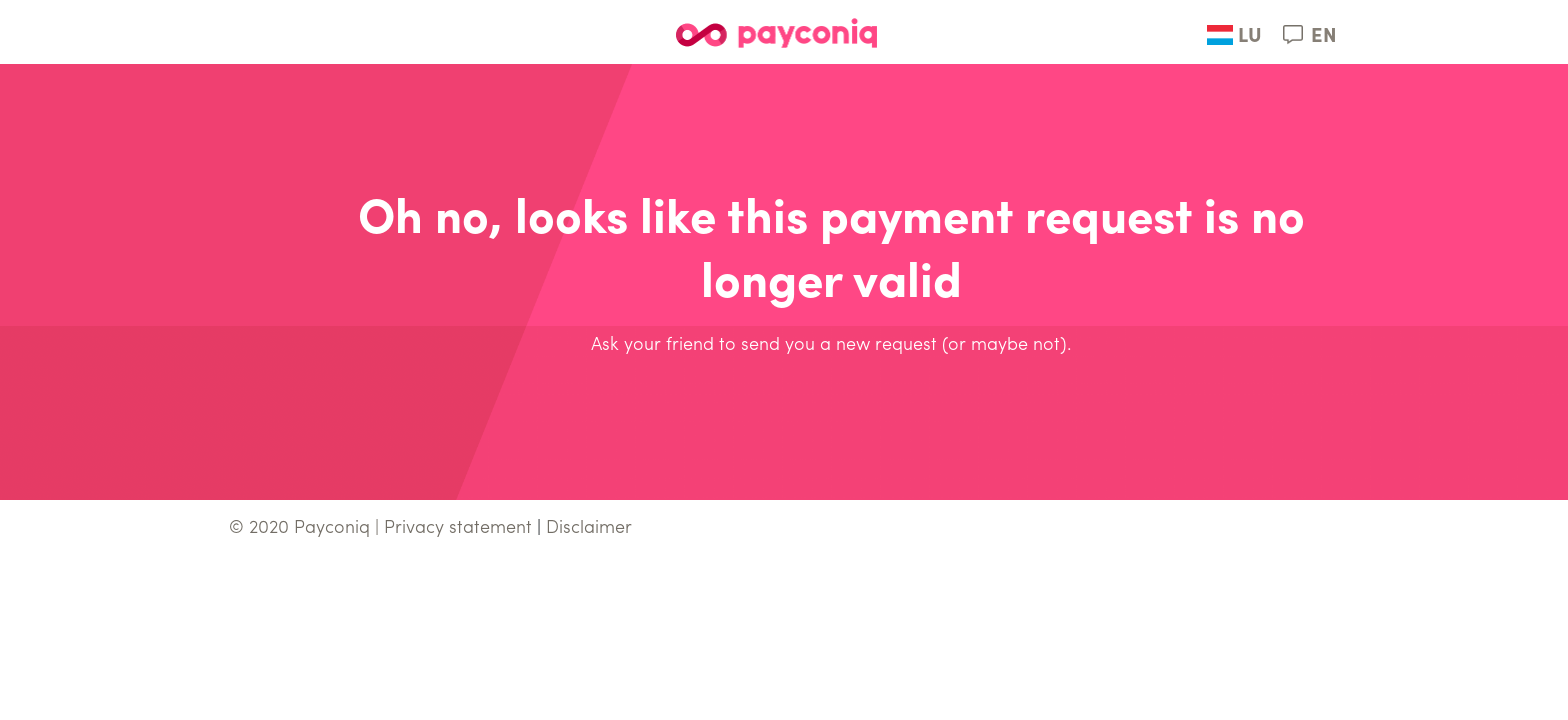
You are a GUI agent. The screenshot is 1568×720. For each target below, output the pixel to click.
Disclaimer (589, 528)
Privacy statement (458, 528)
